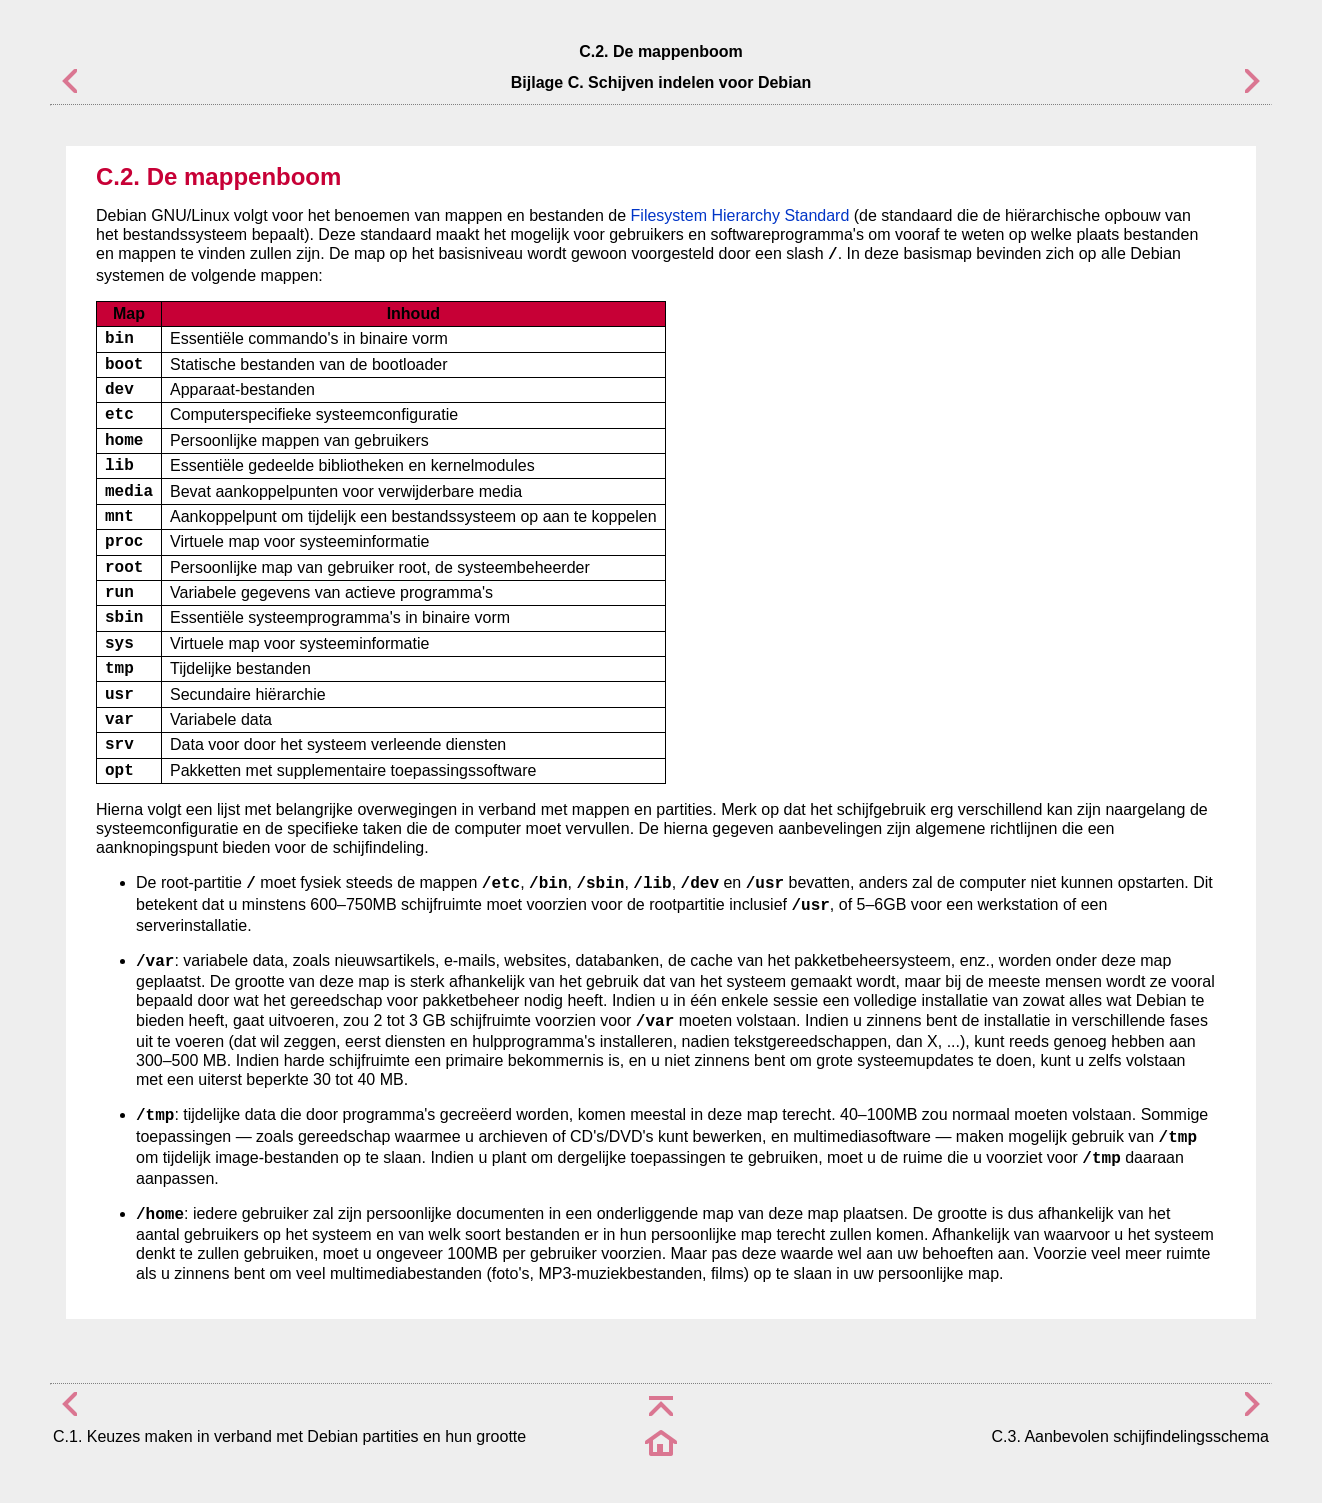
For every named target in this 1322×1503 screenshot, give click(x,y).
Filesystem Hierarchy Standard (740, 215)
